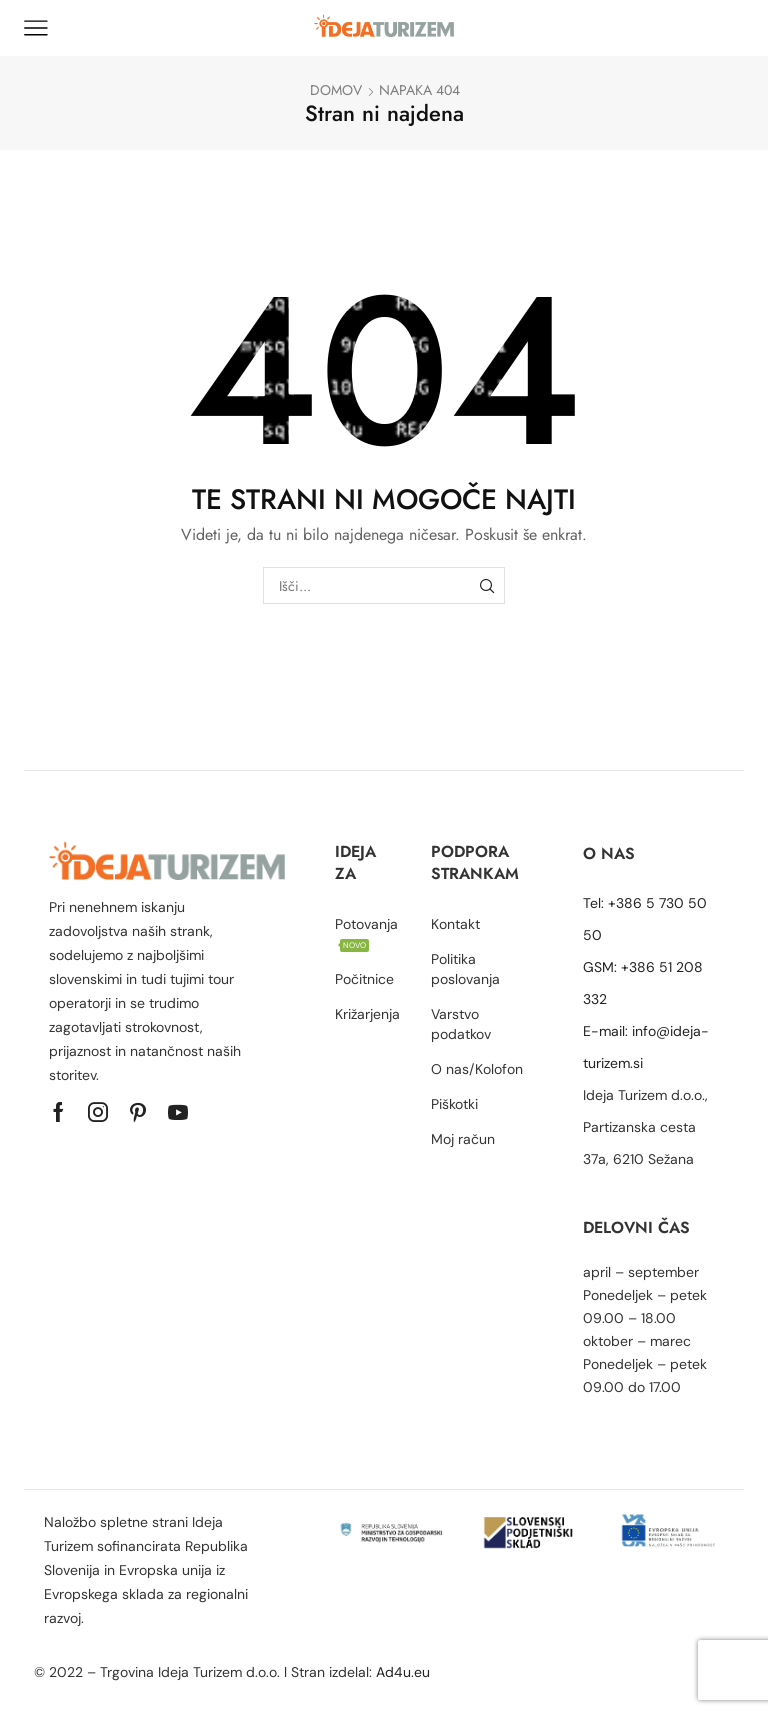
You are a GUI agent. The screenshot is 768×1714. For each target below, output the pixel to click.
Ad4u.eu (405, 1672)
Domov (336, 90)
